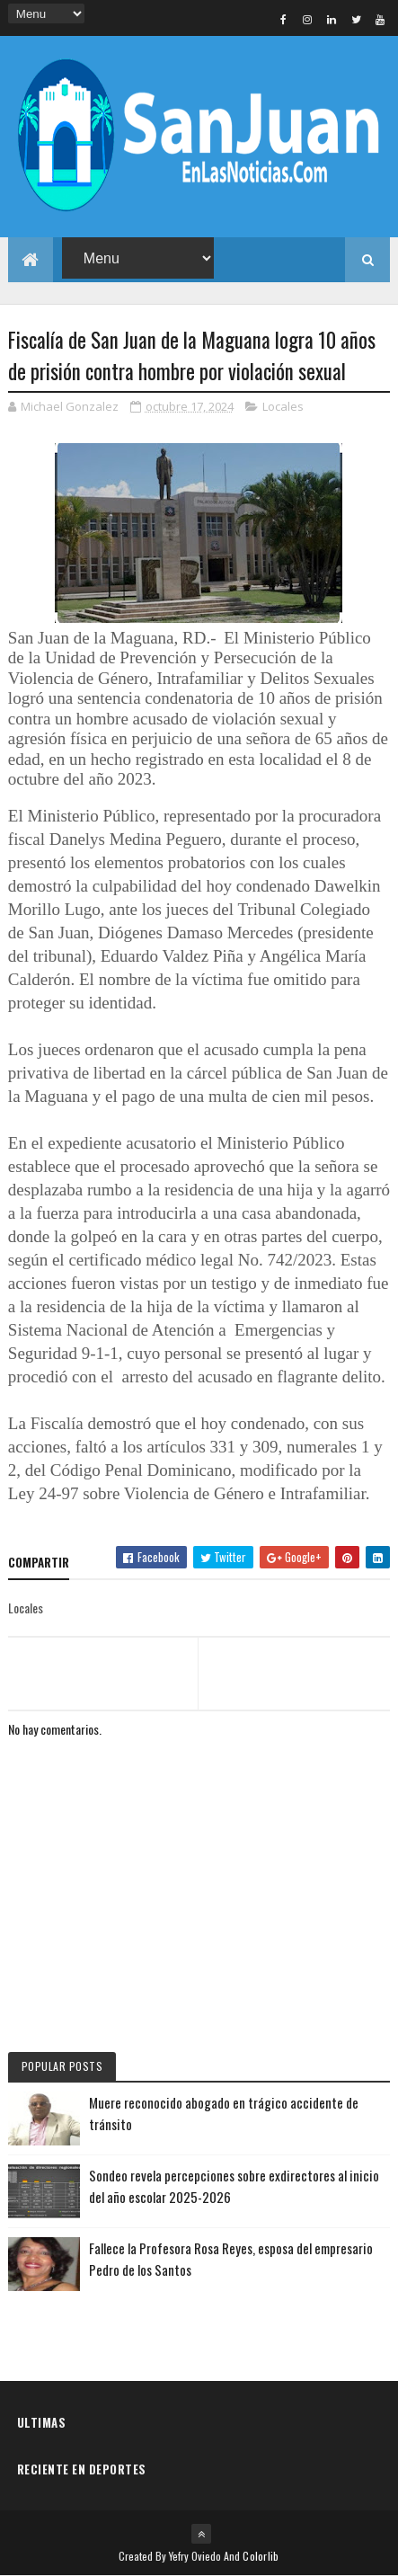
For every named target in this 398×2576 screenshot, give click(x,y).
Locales (283, 406)
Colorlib (261, 2555)
